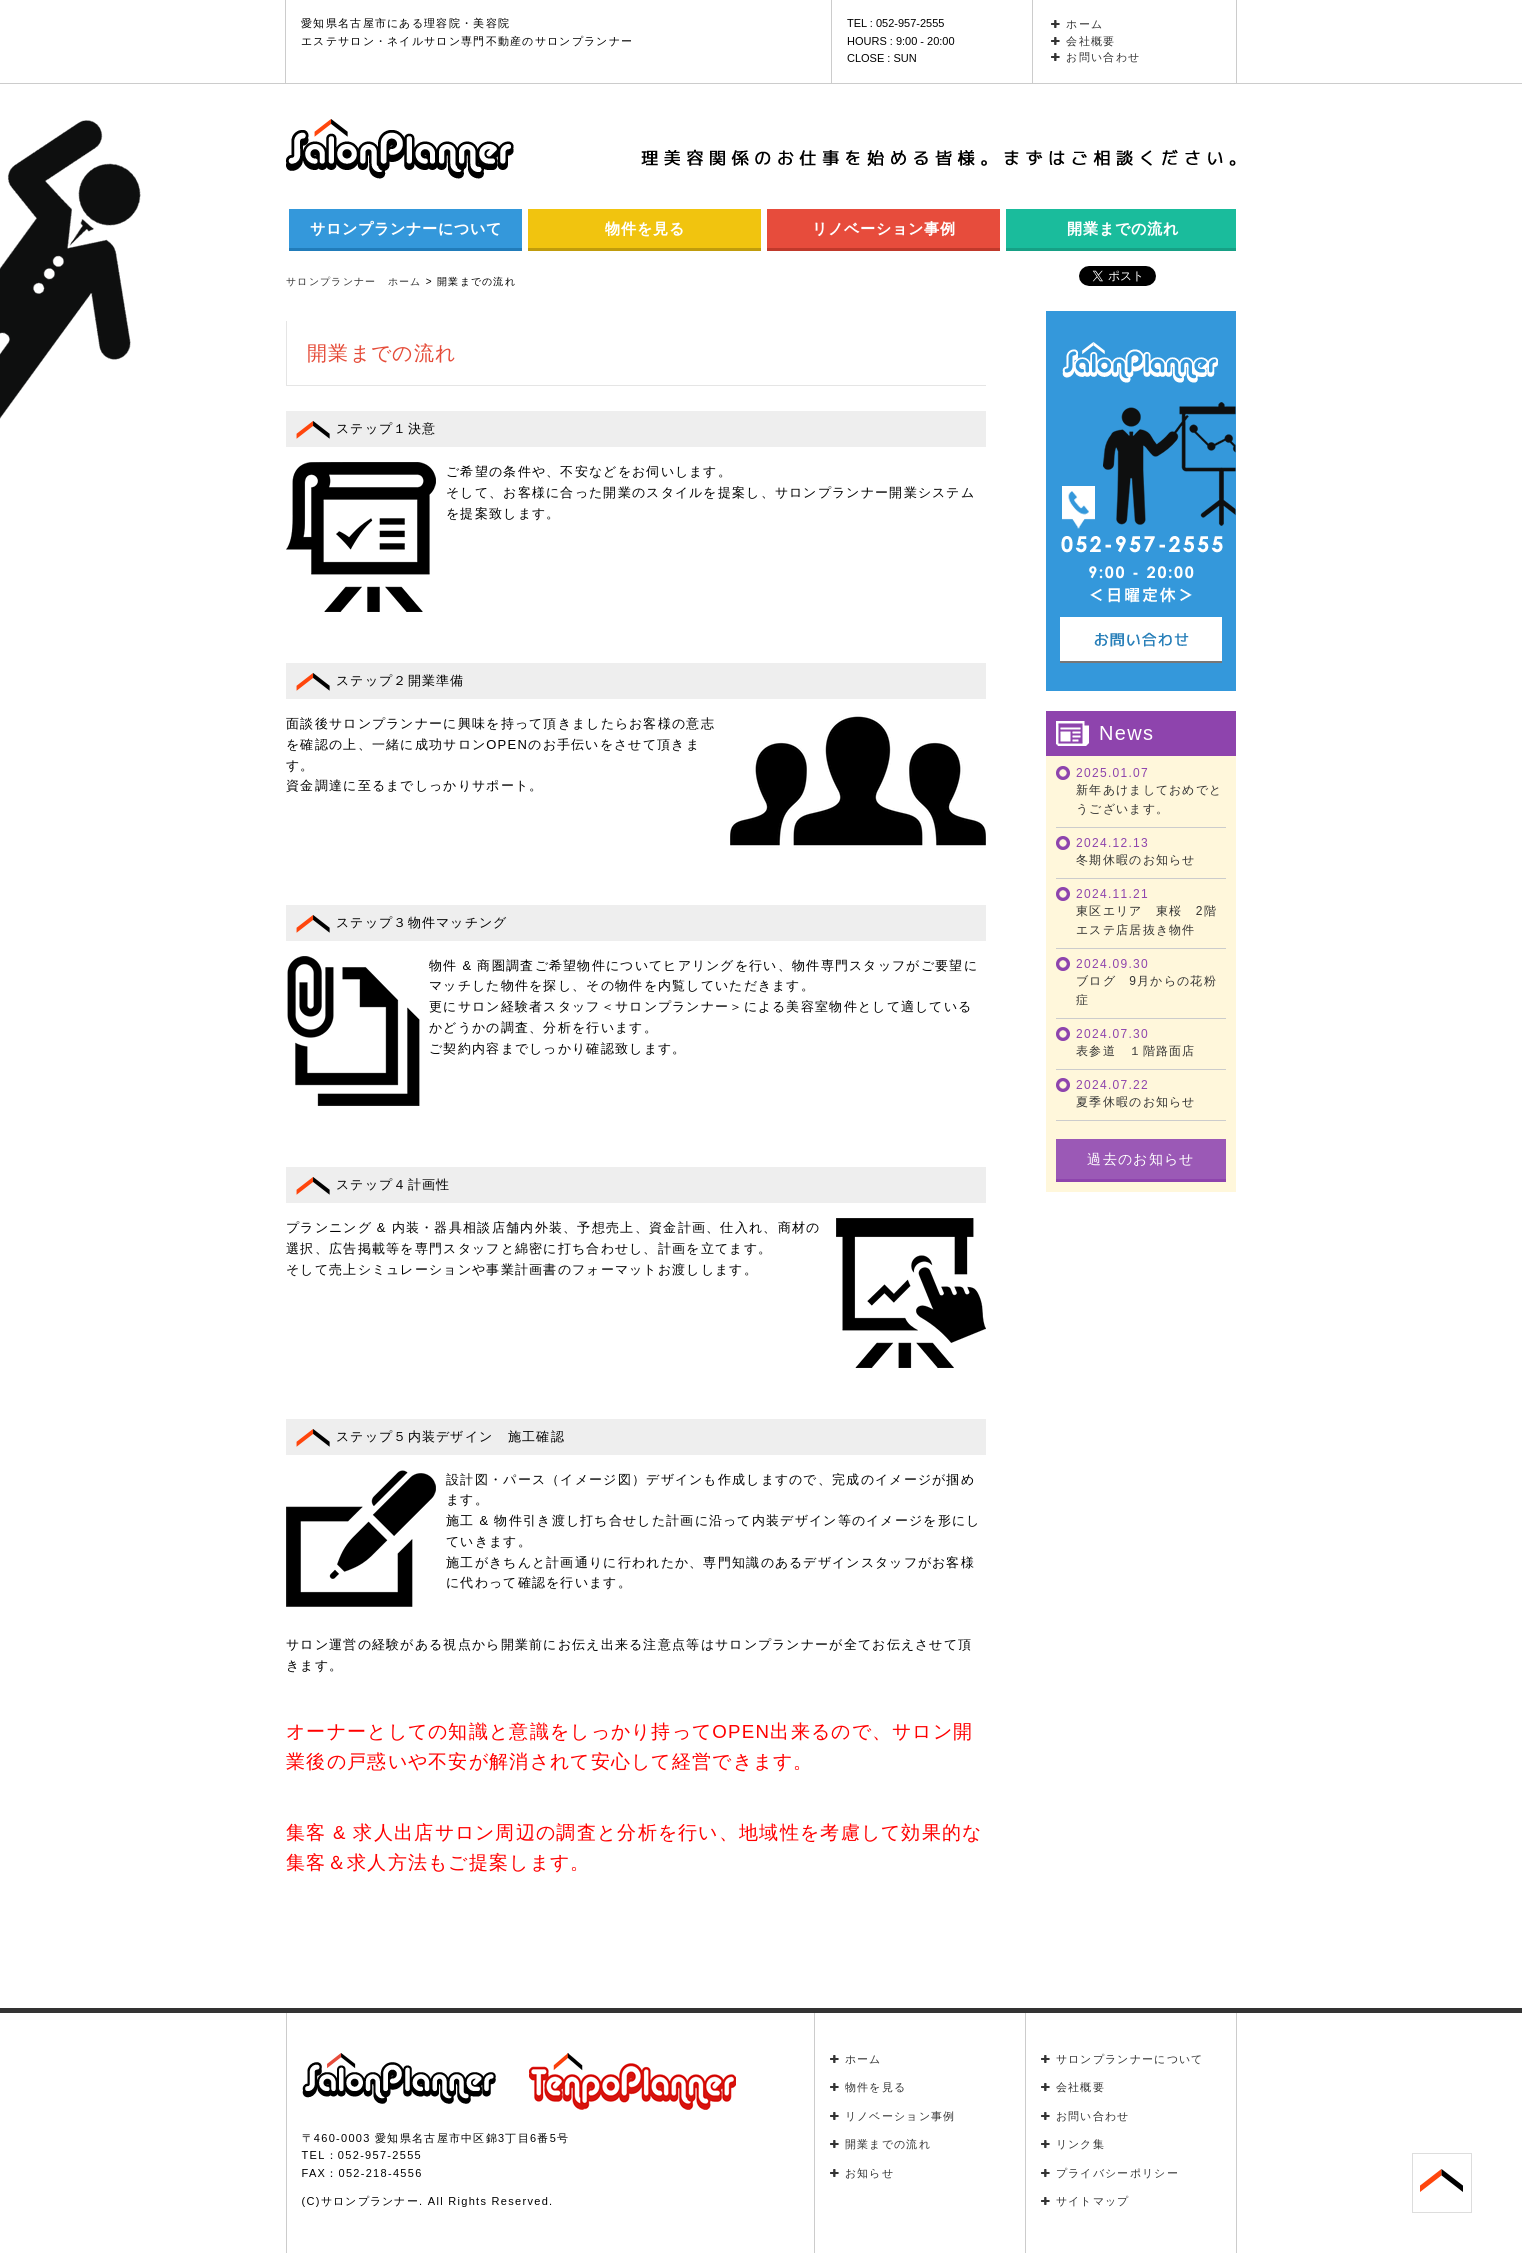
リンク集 (1073, 2144)
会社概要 (1083, 41)
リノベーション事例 (884, 228)
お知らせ (862, 2173)
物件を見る (645, 228)
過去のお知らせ (1140, 1159)
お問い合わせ (1095, 57)
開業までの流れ (1123, 228)
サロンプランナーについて (406, 228)
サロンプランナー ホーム (354, 281)
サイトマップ (1085, 2201)
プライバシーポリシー (1110, 2173)
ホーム (1077, 24)
